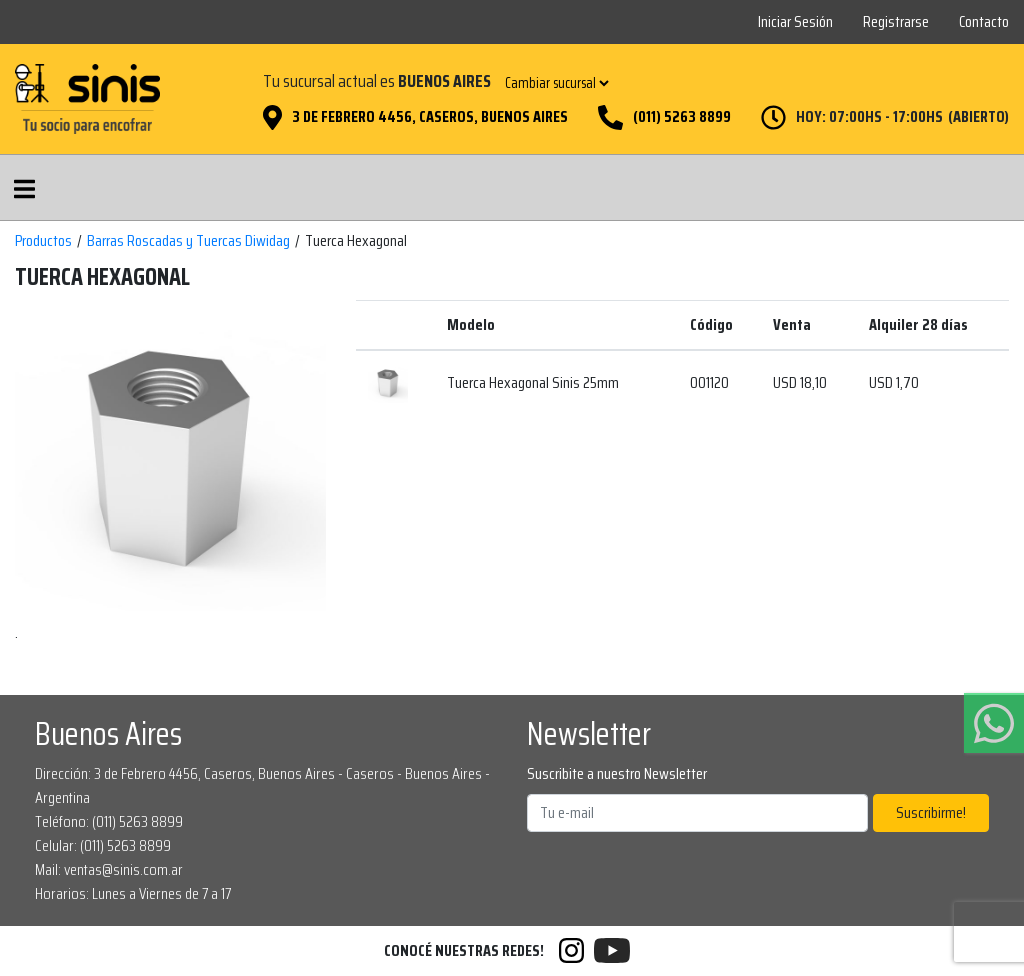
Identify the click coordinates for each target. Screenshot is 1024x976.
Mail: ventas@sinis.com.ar (109, 869)
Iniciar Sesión (795, 21)
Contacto (984, 21)
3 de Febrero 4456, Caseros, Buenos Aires (430, 117)
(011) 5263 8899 (682, 117)
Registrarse (896, 21)
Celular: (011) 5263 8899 (103, 845)
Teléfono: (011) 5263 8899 (109, 821)
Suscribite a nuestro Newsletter (617, 774)
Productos (43, 241)
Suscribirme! (931, 812)
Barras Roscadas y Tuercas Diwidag (188, 241)
